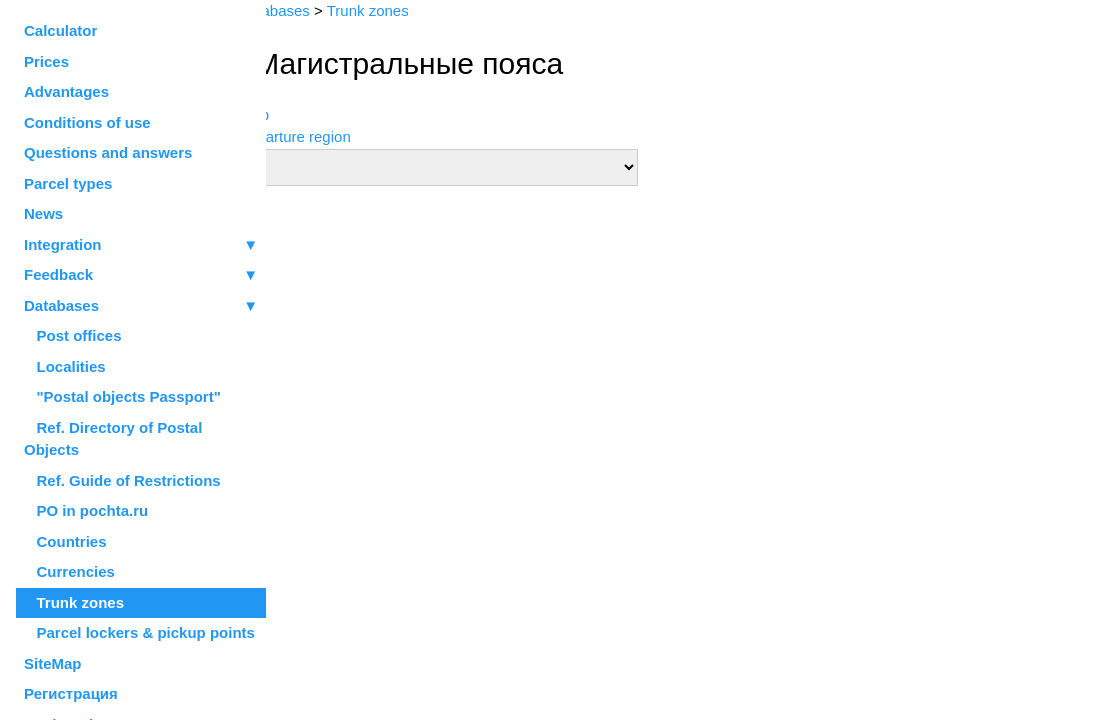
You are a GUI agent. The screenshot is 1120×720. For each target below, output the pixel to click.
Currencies (69, 571)
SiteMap (53, 663)
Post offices (73, 335)
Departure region (338, 136)
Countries (65, 541)
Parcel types (68, 183)
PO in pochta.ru (86, 510)
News (43, 213)
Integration (141, 245)
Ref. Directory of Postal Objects (113, 439)
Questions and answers (108, 152)
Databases (61, 305)
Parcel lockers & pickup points (139, 632)
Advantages (66, 91)
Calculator (60, 30)
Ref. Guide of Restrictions (122, 480)
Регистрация (71, 693)
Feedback (141, 275)
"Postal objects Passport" (122, 396)
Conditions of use (87, 122)
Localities (65, 366)
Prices (46, 61)
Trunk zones (74, 602)
